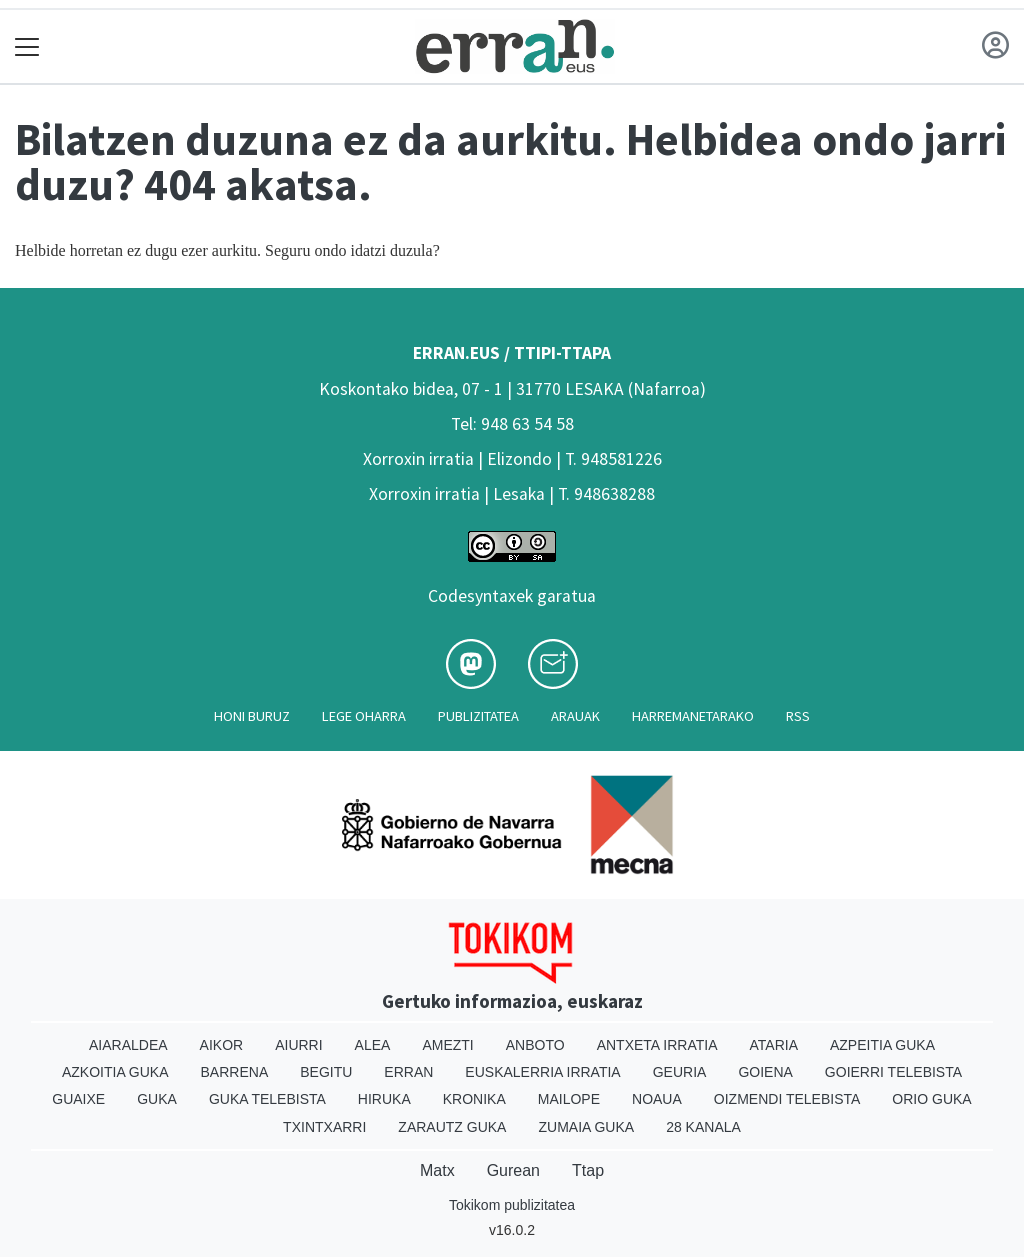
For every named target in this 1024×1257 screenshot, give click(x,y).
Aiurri (298, 1045)
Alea (373, 1045)
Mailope (569, 1099)
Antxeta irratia (657, 1045)
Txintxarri (324, 1127)
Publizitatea (478, 716)
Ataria (773, 1045)
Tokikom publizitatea (512, 1205)
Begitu (326, 1072)
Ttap (588, 1170)
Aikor (222, 1045)
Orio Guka (931, 1099)
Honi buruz (252, 716)
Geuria (680, 1072)
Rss (798, 716)
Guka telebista (267, 1099)
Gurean (513, 1170)
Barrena (235, 1072)
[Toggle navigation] (27, 46)
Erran (408, 1072)
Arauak (575, 716)
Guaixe (78, 1099)
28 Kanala (703, 1127)
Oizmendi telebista (787, 1099)
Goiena (765, 1072)
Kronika (474, 1099)
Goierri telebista (893, 1072)
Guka (157, 1099)
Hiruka (384, 1099)
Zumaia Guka (586, 1127)
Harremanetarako (693, 716)
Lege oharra (364, 716)
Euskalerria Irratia (542, 1072)
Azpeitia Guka (882, 1045)
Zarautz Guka (452, 1127)
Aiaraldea (128, 1045)
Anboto (535, 1045)
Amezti (447, 1045)
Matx (437, 1170)
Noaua (657, 1099)
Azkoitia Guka (115, 1072)
